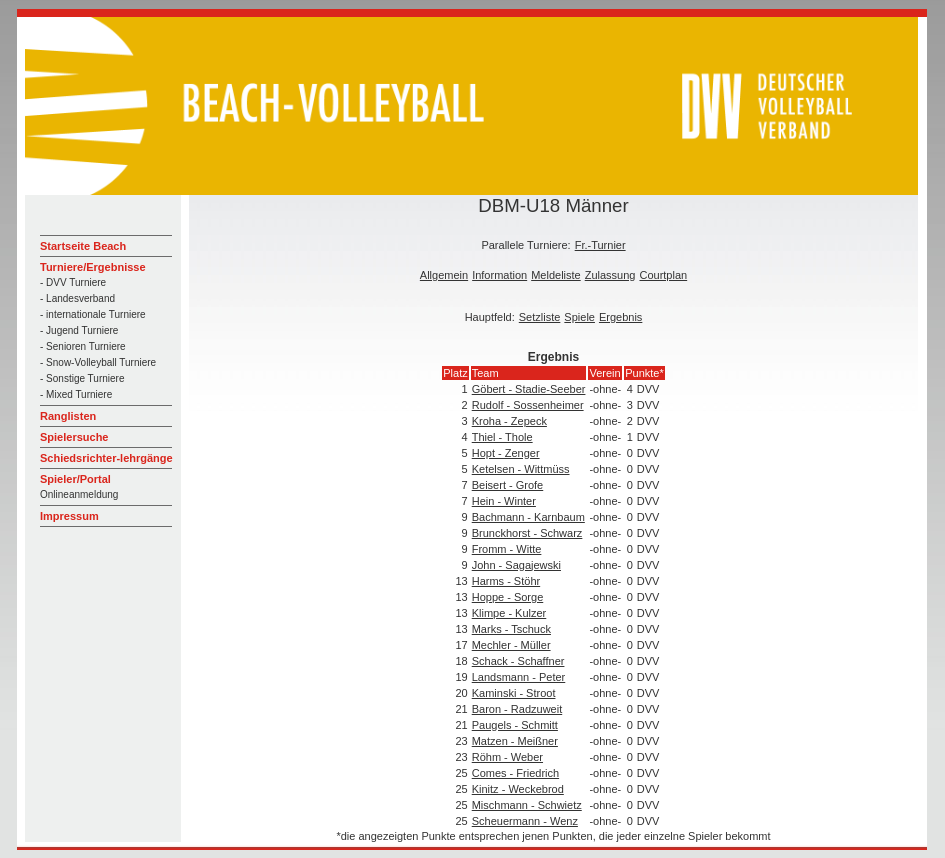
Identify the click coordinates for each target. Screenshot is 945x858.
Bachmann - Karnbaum (528, 517)
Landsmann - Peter (519, 677)
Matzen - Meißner (515, 741)
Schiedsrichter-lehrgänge (106, 458)
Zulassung (610, 275)
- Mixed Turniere (76, 394)
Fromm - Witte (507, 549)
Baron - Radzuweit (517, 709)
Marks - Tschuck (511, 629)
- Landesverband (77, 298)
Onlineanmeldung (79, 494)
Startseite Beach (83, 246)
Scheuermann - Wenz (525, 821)
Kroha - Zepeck (509, 421)
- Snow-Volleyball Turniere (98, 362)
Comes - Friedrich (515, 773)
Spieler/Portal (75, 479)
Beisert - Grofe (508, 485)
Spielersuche (74, 437)
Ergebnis (620, 317)
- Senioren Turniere (83, 346)
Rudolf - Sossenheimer (528, 405)
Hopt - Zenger (506, 453)
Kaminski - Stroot (514, 693)
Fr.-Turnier (600, 245)
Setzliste (540, 317)
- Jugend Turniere (79, 330)
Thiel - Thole (502, 437)
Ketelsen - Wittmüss (521, 469)
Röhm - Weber (507, 757)
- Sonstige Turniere (82, 378)
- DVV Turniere (73, 282)
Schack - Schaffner (518, 661)
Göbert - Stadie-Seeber (529, 389)
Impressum (69, 516)
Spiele (579, 317)
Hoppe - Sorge (508, 597)
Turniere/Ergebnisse (93, 267)
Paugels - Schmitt (515, 725)
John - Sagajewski (516, 565)
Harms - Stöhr (506, 581)
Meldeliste (556, 275)
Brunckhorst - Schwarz (527, 533)
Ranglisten (68, 416)
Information (499, 275)
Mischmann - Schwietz (527, 805)
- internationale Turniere (93, 314)
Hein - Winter (504, 501)
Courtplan (663, 275)
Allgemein (444, 275)
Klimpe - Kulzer (509, 613)
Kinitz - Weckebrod (518, 789)
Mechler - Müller (511, 645)
